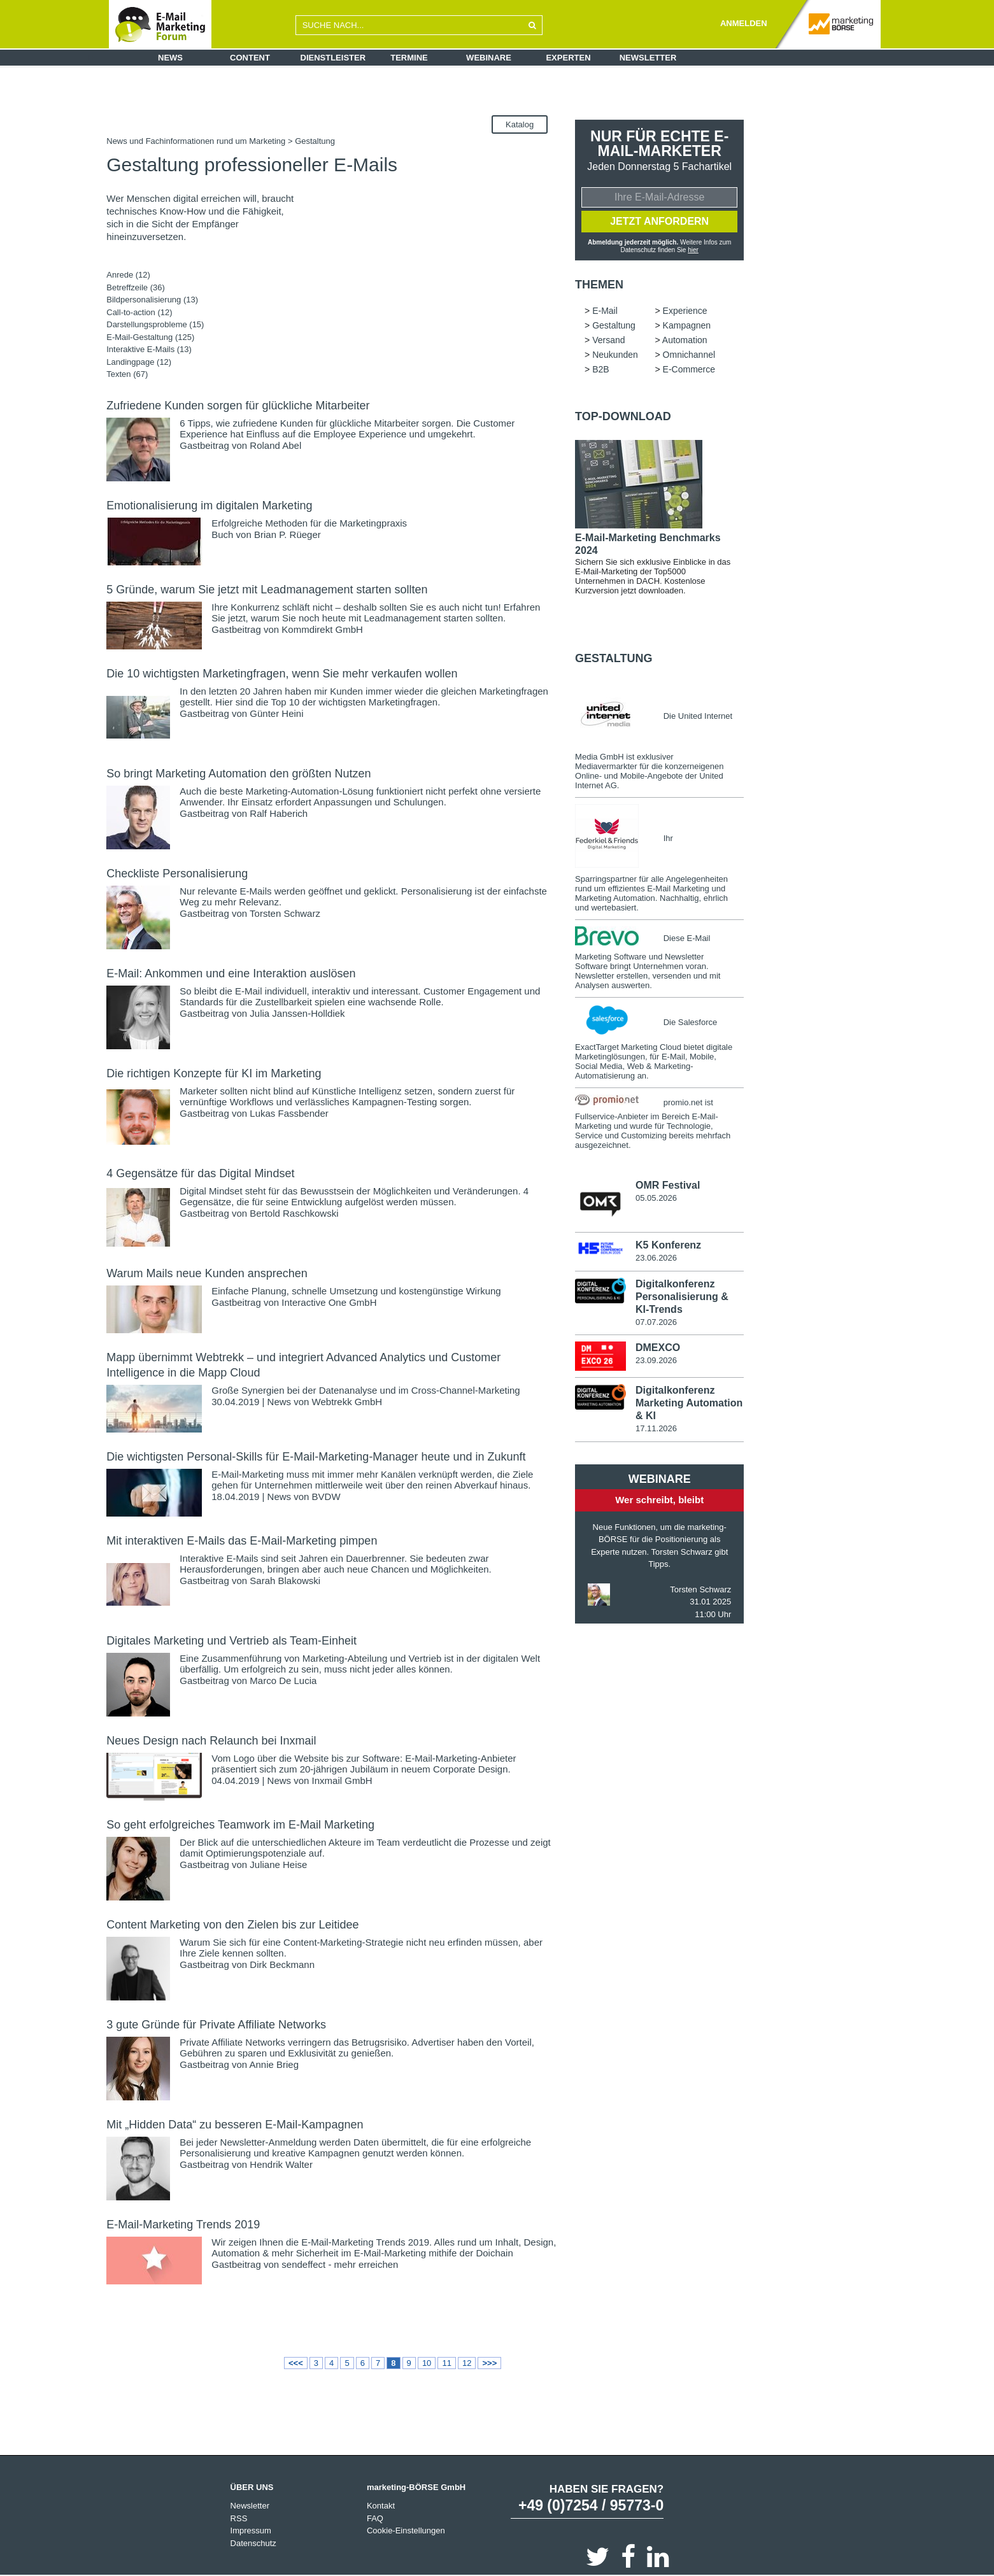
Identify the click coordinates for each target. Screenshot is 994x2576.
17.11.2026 (656, 1428)
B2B (600, 369)
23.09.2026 (656, 1360)
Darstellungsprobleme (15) (155, 324)
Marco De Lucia (283, 1680)
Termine (409, 57)
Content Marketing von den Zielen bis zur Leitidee (232, 1924)
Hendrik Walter (281, 2164)
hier (693, 249)
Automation (684, 340)
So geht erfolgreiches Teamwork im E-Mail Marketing (240, 1824)
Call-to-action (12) (139, 312)
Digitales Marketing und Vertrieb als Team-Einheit (231, 1640)
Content (250, 57)
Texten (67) (127, 374)
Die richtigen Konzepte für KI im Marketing (213, 1073)
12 (466, 2363)
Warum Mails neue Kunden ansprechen (207, 1273)
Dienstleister (333, 57)
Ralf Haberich (279, 813)
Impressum (251, 2530)
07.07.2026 (656, 1322)
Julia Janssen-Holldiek (297, 1013)
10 (426, 2363)
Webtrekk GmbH (347, 1401)
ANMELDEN (743, 23)
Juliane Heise (278, 1864)
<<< (295, 2363)
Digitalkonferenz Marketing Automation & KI (688, 1403)
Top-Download (623, 416)
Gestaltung (613, 325)
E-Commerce (689, 369)
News (170, 57)
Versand (608, 340)
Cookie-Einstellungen (406, 2530)
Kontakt (381, 2505)
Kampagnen (687, 325)
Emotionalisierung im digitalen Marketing (209, 505)
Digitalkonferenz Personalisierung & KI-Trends (681, 1296)
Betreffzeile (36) (135, 287)
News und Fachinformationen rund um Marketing (195, 141)
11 (446, 2363)
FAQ (375, 2518)
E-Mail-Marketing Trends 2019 (183, 2224)
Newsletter (648, 57)
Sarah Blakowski (285, 1580)
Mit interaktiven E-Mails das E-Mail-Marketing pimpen (241, 1540)
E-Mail (605, 311)
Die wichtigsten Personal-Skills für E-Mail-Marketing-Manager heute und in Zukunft (315, 1456)
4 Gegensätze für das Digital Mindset (200, 1173)
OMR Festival (667, 1185)
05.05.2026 (656, 1198)
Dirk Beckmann (282, 1964)
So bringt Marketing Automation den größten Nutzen (238, 773)
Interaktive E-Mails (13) (149, 349)
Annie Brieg (274, 2064)
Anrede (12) (128, 275)
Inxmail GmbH (342, 1780)
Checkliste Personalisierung (177, 873)
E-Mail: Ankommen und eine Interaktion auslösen (230, 973)
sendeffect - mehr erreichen (339, 2264)
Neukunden (615, 355)
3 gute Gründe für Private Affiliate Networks (216, 2024)
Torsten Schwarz (285, 913)
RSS (239, 2518)
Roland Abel (275, 445)
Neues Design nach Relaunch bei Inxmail (211, 1740)
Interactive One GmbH (328, 1302)
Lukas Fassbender (289, 1113)
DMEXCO (657, 1347)
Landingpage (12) (138, 362)
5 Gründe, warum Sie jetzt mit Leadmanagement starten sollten (266, 589)
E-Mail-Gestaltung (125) (150, 337)
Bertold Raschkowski (294, 1213)
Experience (685, 311)
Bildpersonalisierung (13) (152, 299)
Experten (568, 57)
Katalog (520, 124)
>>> (489, 2363)
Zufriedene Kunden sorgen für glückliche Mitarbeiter (237, 405)
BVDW (326, 1496)
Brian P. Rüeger (287, 534)
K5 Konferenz (668, 1245)
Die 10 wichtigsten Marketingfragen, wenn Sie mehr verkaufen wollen (281, 673)
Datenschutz (253, 2543)
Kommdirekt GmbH (322, 629)
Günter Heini (276, 713)
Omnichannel (689, 355)
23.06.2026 (656, 1258)
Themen (599, 284)
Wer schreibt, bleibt (659, 1499)
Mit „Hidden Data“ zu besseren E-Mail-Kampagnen (234, 2124)
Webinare (488, 57)
